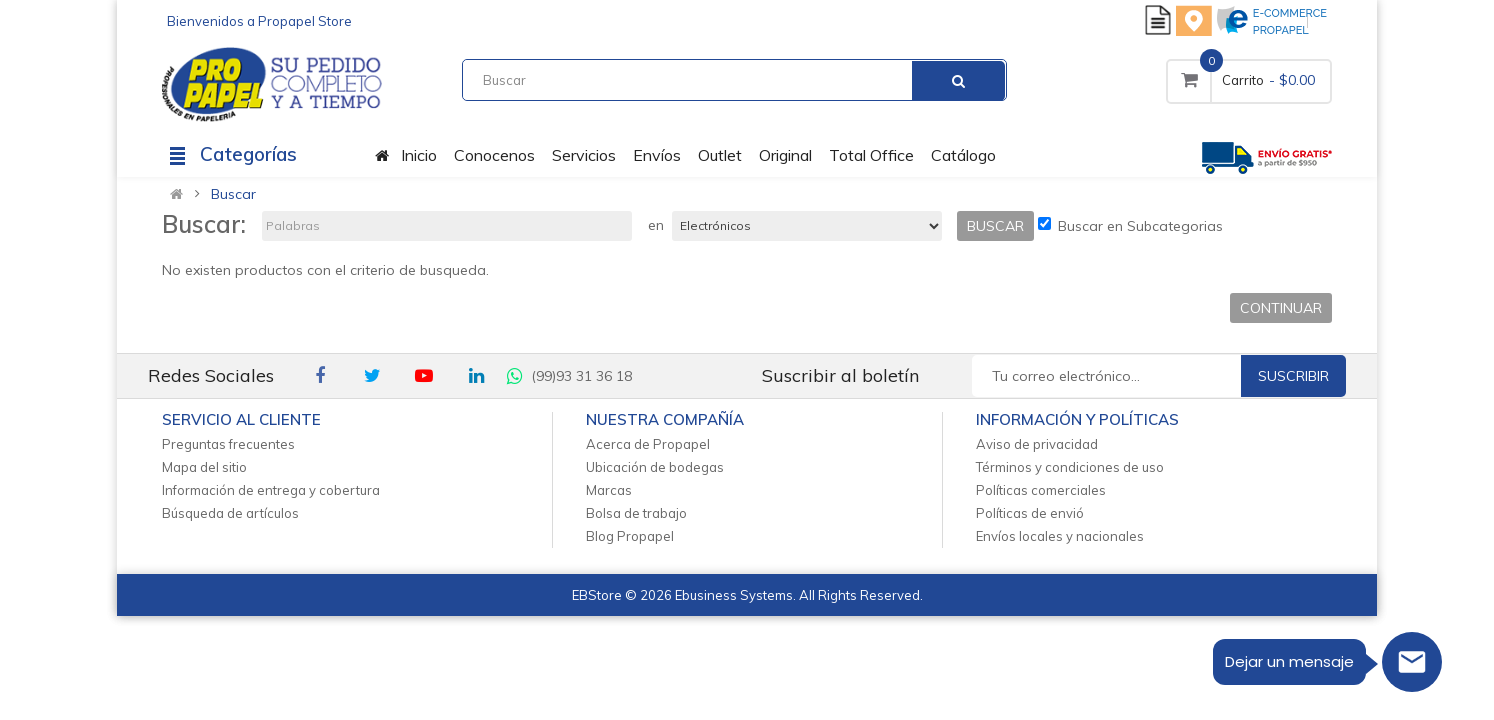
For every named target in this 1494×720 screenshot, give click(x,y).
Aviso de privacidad (1037, 444)
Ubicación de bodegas (655, 467)
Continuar (1281, 308)
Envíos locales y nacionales (1060, 536)
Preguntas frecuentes (228, 444)
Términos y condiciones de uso (1070, 467)
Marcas (609, 490)
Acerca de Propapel (648, 444)
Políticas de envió (1030, 513)
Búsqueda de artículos (230, 513)
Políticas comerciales (1041, 490)
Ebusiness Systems (734, 595)
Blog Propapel (630, 536)
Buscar (233, 194)
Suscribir (1293, 376)
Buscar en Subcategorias (1130, 226)
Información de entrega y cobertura (271, 490)
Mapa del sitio (204, 467)
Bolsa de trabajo (636, 513)
